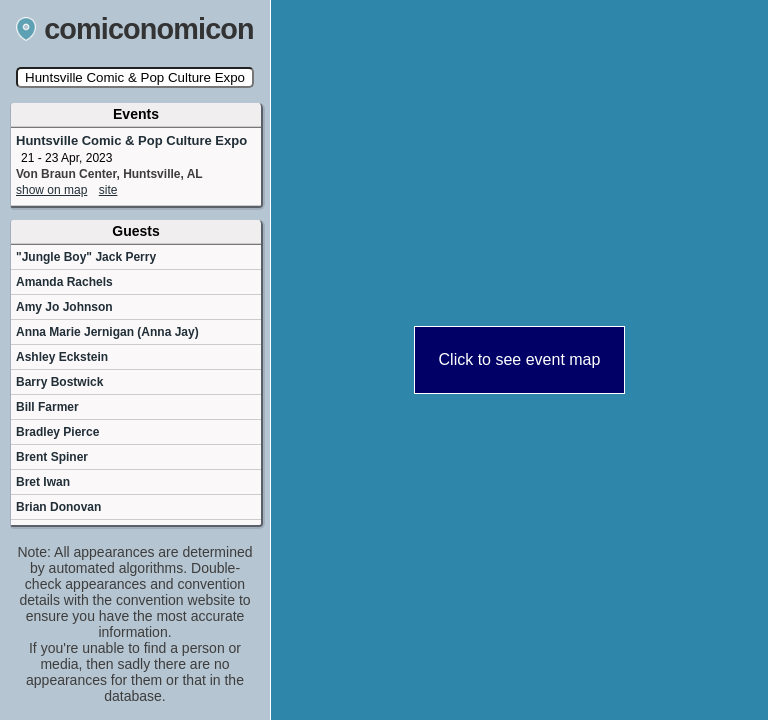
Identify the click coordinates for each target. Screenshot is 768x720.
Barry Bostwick (59, 382)
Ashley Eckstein (62, 357)
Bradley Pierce (57, 432)
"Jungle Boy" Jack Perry (86, 257)
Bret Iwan (43, 482)
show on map (51, 190)
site (108, 190)
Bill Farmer (47, 407)
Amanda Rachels (64, 282)
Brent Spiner (52, 457)
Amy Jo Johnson (64, 307)
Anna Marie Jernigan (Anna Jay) (107, 332)
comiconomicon (135, 29)
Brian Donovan (58, 507)
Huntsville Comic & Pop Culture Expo (131, 140)
